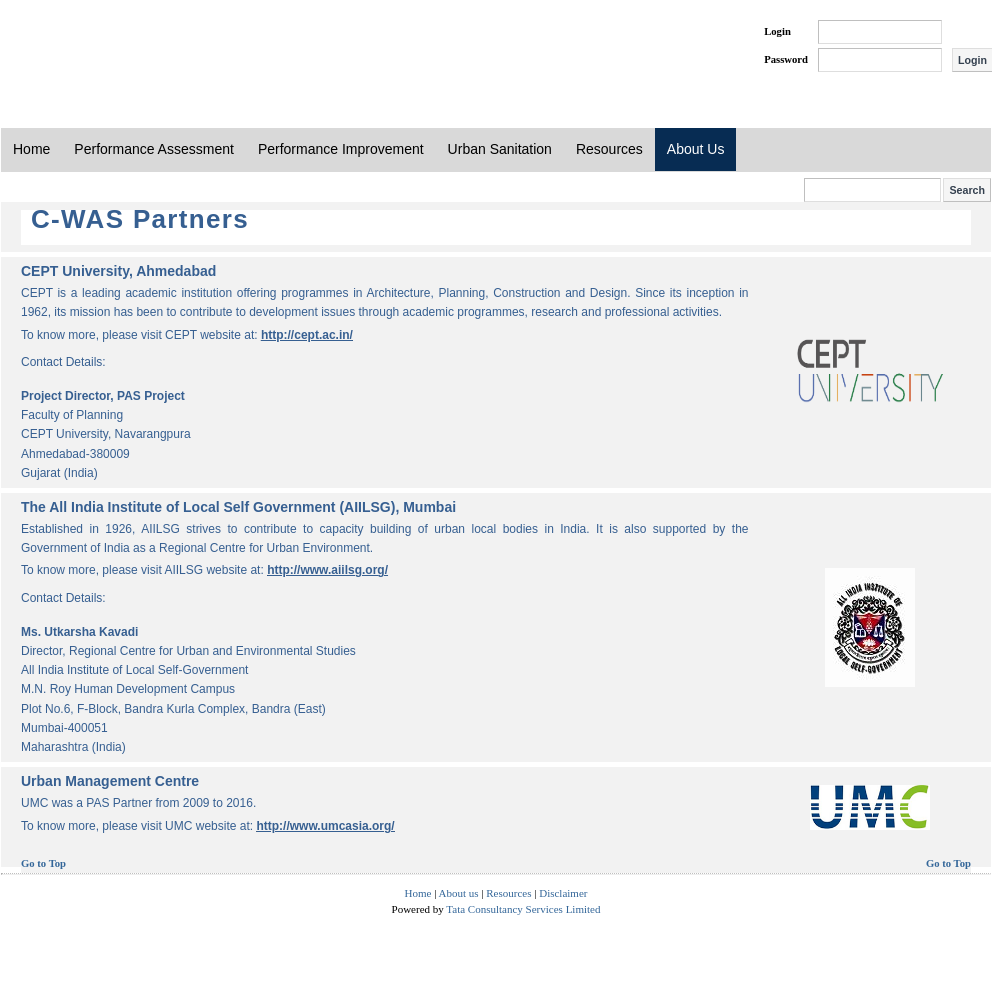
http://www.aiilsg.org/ (327, 570)
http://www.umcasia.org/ (325, 826)
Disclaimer (563, 893)
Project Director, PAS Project (103, 396)
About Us (696, 149)
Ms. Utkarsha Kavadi (79, 632)
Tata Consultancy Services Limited (523, 909)
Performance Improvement (341, 149)
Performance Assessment (154, 149)
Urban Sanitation (500, 149)
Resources (609, 149)
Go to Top (43, 863)
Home (31, 149)
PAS (68, 48)
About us (459, 893)
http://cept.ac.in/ (307, 335)
